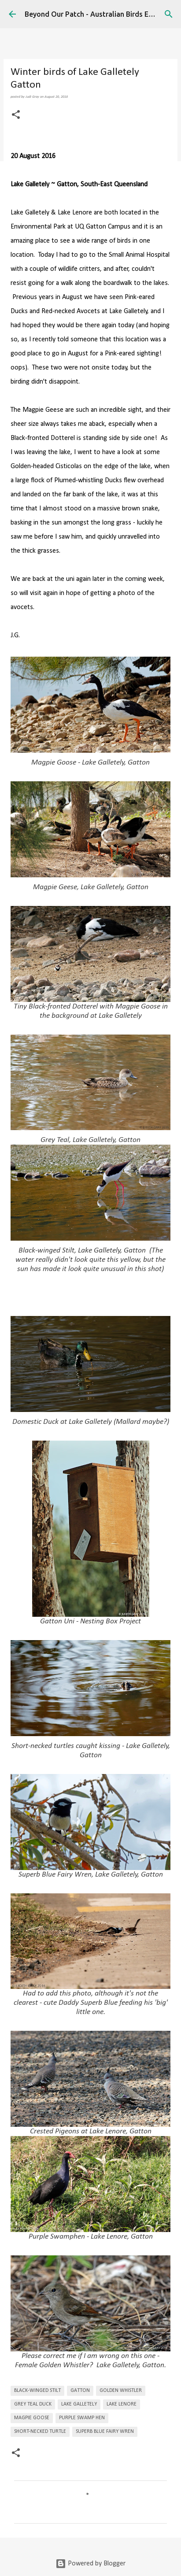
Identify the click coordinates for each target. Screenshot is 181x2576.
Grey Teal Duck (33, 2404)
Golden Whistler (121, 2390)
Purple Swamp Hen (82, 2418)
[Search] (168, 14)
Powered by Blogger (90, 2563)
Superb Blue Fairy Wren (105, 2431)
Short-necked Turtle (40, 2431)
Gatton (80, 2390)
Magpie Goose (31, 2418)
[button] (16, 115)
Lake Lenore (122, 2404)
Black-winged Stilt (37, 2390)
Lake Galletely (79, 2404)
